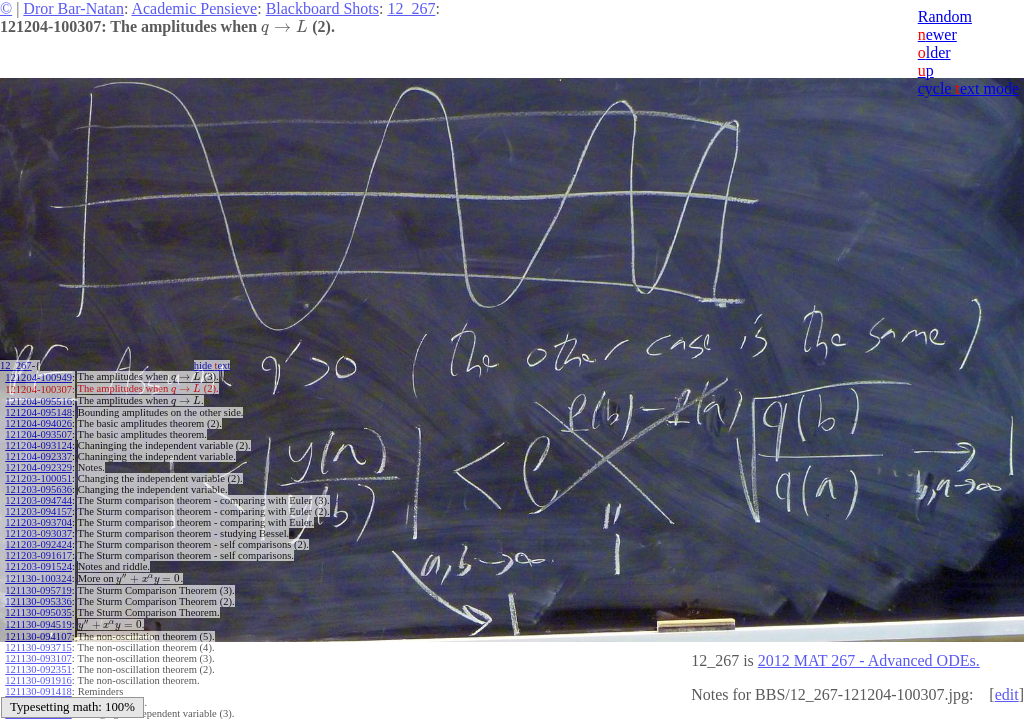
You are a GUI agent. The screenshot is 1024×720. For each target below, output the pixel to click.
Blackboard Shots (322, 8)
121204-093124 (38, 445)
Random (945, 16)
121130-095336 (38, 601)
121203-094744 (38, 500)
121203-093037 (38, 533)
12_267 (411, 8)
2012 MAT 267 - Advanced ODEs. (869, 660)
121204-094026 (38, 423)
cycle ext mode (968, 88)
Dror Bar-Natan (73, 8)
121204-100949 (38, 377)
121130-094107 (38, 636)
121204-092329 (38, 467)
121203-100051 (38, 478)
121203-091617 (38, 555)
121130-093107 (38, 658)
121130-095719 (38, 590)
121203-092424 (38, 544)
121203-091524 (38, 566)
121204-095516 (38, 401)
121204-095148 (38, 412)
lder (934, 52)
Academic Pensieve (194, 8)
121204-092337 (38, 456)
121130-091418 (38, 691)
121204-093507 (38, 434)
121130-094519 (38, 624)
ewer (937, 34)
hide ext (212, 365)
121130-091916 (38, 680)
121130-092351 (38, 669)
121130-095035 (38, 612)
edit (1007, 694)
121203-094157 (38, 511)
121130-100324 (38, 578)
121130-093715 (38, 647)
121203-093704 (38, 522)
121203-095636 (38, 489)
